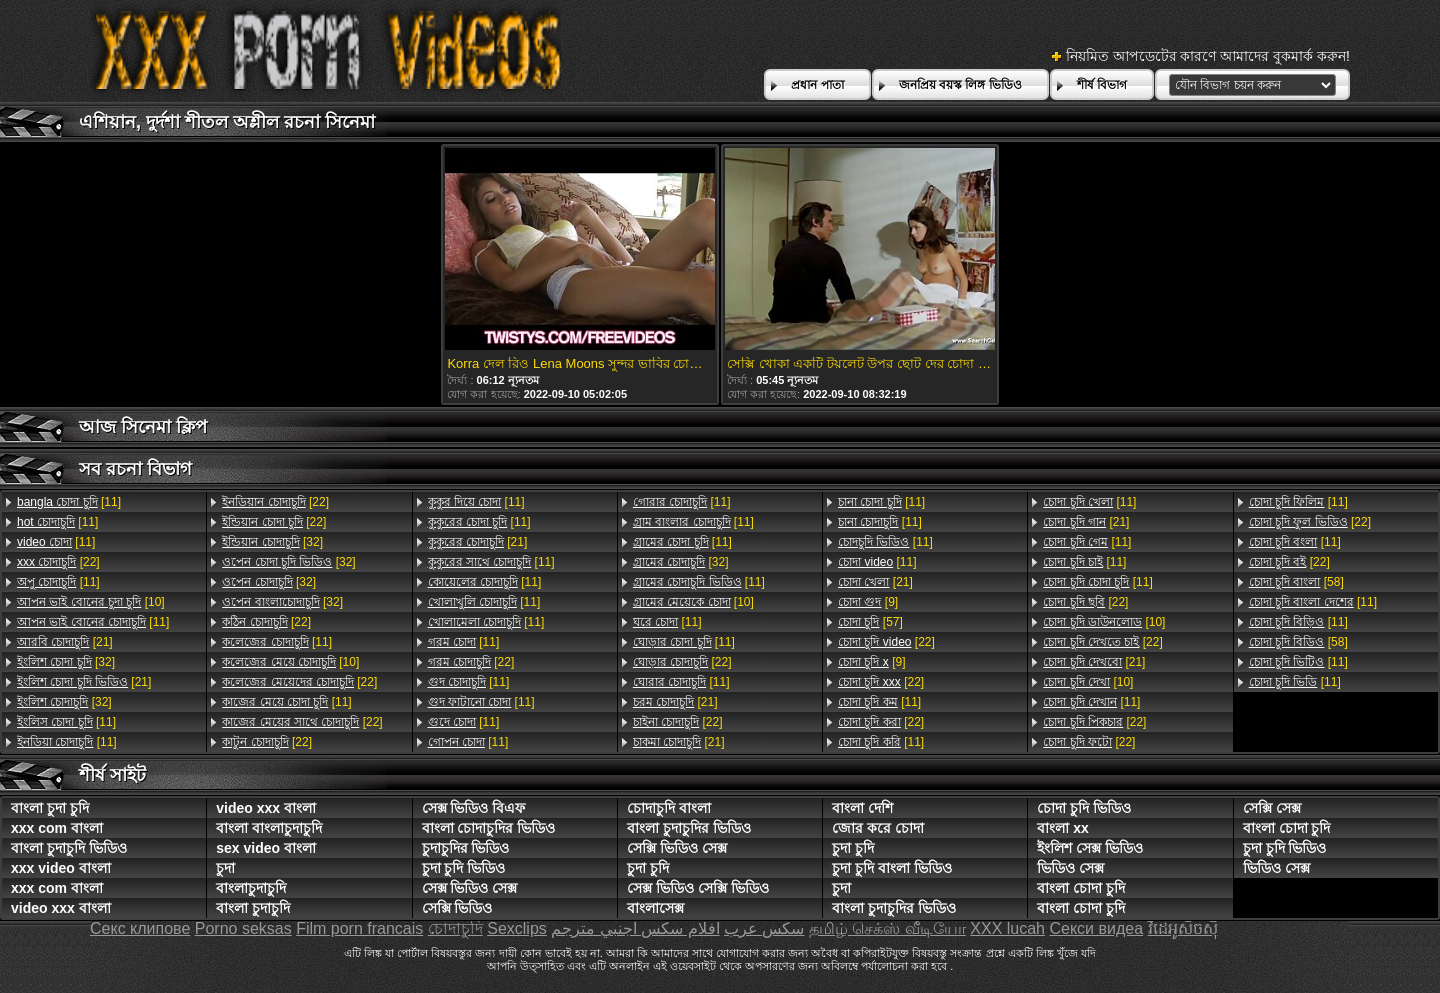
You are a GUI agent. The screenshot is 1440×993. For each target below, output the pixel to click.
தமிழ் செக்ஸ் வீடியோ (887, 928)
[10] (91, 602)
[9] (868, 602)
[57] (870, 622)
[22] (58, 562)
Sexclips (517, 928)
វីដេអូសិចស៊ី (1183, 928)
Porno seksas (243, 928)
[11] (69, 502)
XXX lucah (1007, 928)
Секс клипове (140, 928)
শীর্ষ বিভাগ (1102, 85)
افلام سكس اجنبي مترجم (635, 928)
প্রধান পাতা (817, 85)
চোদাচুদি (455, 928)
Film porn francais (359, 928)
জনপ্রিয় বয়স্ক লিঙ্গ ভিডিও (960, 85)
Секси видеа (1096, 928)
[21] (65, 642)
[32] (66, 662)
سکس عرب (764, 928)
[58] (1296, 582)
